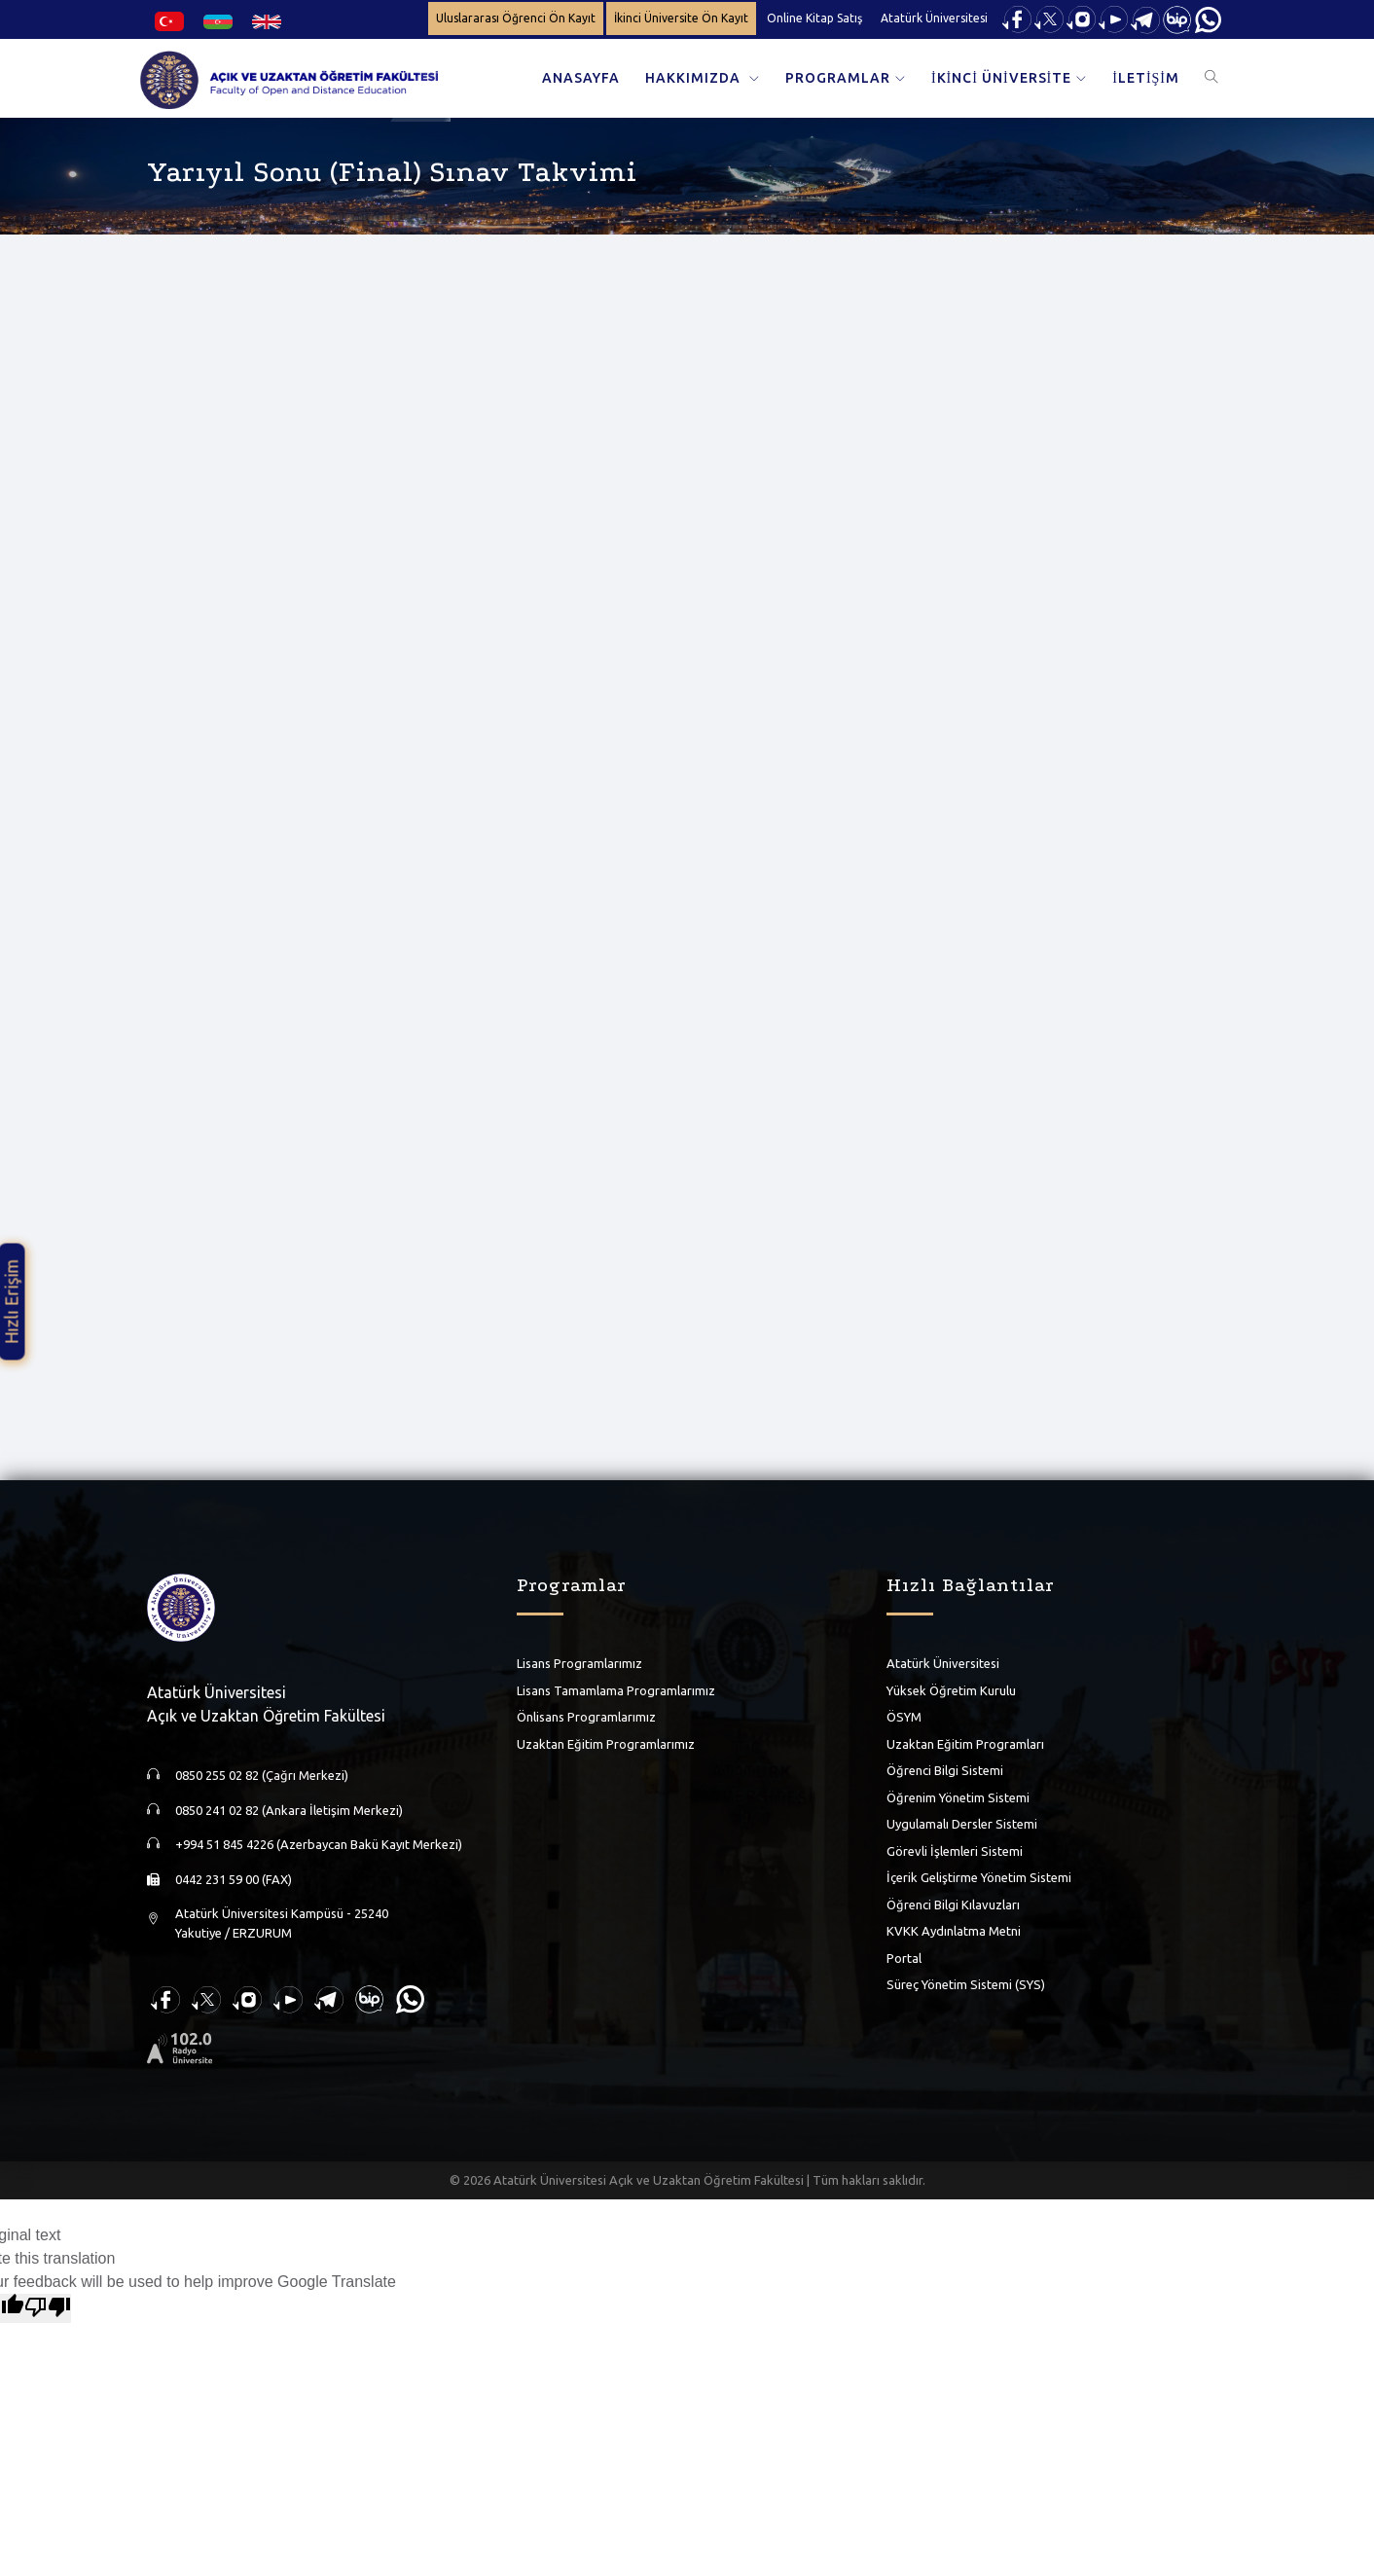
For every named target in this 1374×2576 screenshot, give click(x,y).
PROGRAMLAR (837, 78)
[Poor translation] (47, 2308)
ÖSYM (904, 1716)
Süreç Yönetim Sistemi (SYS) (965, 1984)
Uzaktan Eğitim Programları (965, 1744)
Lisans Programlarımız (579, 1663)
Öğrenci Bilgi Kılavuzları (953, 1904)
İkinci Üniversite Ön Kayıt (681, 18)
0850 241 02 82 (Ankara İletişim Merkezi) (289, 1810)
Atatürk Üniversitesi (934, 18)
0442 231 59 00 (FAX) (233, 1879)
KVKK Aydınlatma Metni (953, 1931)
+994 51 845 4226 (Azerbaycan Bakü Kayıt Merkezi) (318, 1844)
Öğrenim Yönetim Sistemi (958, 1797)
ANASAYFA (581, 78)
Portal (904, 1958)
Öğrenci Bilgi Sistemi (944, 1770)
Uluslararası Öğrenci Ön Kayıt (516, 18)
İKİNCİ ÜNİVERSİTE (1001, 78)
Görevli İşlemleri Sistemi (954, 1851)
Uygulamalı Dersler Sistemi (961, 1824)
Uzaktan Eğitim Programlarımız (606, 1744)
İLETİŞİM (1145, 78)
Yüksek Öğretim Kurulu (951, 1690)
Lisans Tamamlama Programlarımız (616, 1690)
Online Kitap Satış (814, 18)
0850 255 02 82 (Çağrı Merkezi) (261, 1775)
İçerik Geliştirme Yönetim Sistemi (978, 1877)
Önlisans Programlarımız (586, 1716)
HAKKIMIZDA (694, 78)
